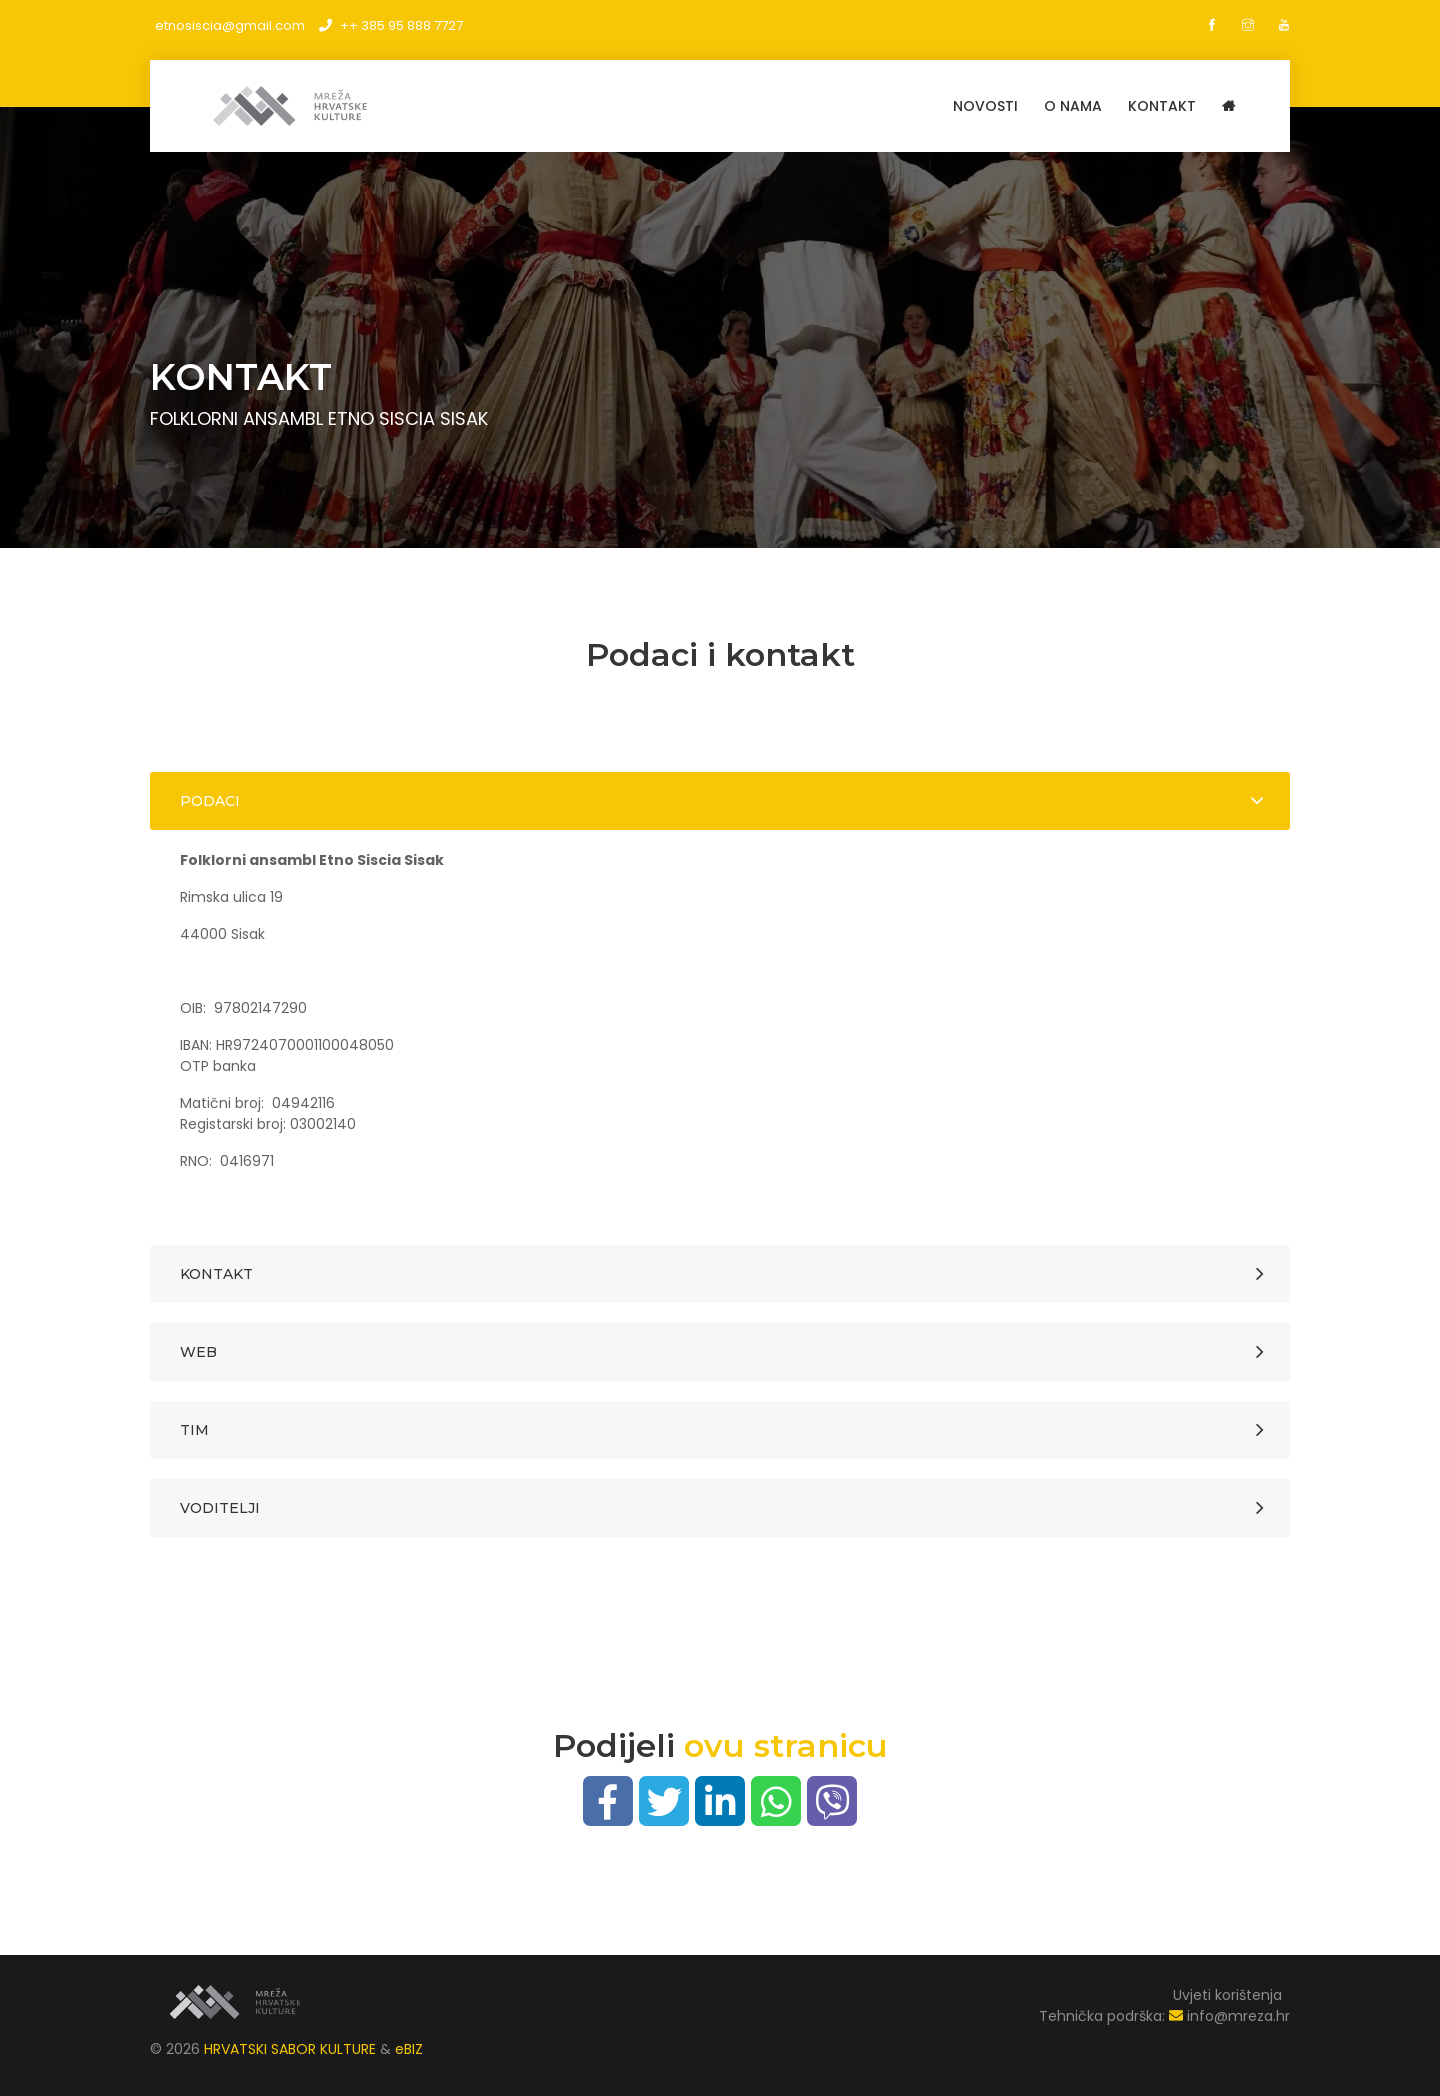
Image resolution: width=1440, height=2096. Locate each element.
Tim (194, 1430)
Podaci (210, 801)
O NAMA (1073, 106)
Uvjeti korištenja (1227, 1995)
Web (198, 1352)
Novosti (985, 106)
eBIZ (409, 2049)
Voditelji (220, 1508)
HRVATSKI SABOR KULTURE (292, 2049)
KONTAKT (1162, 106)
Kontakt (216, 1274)
